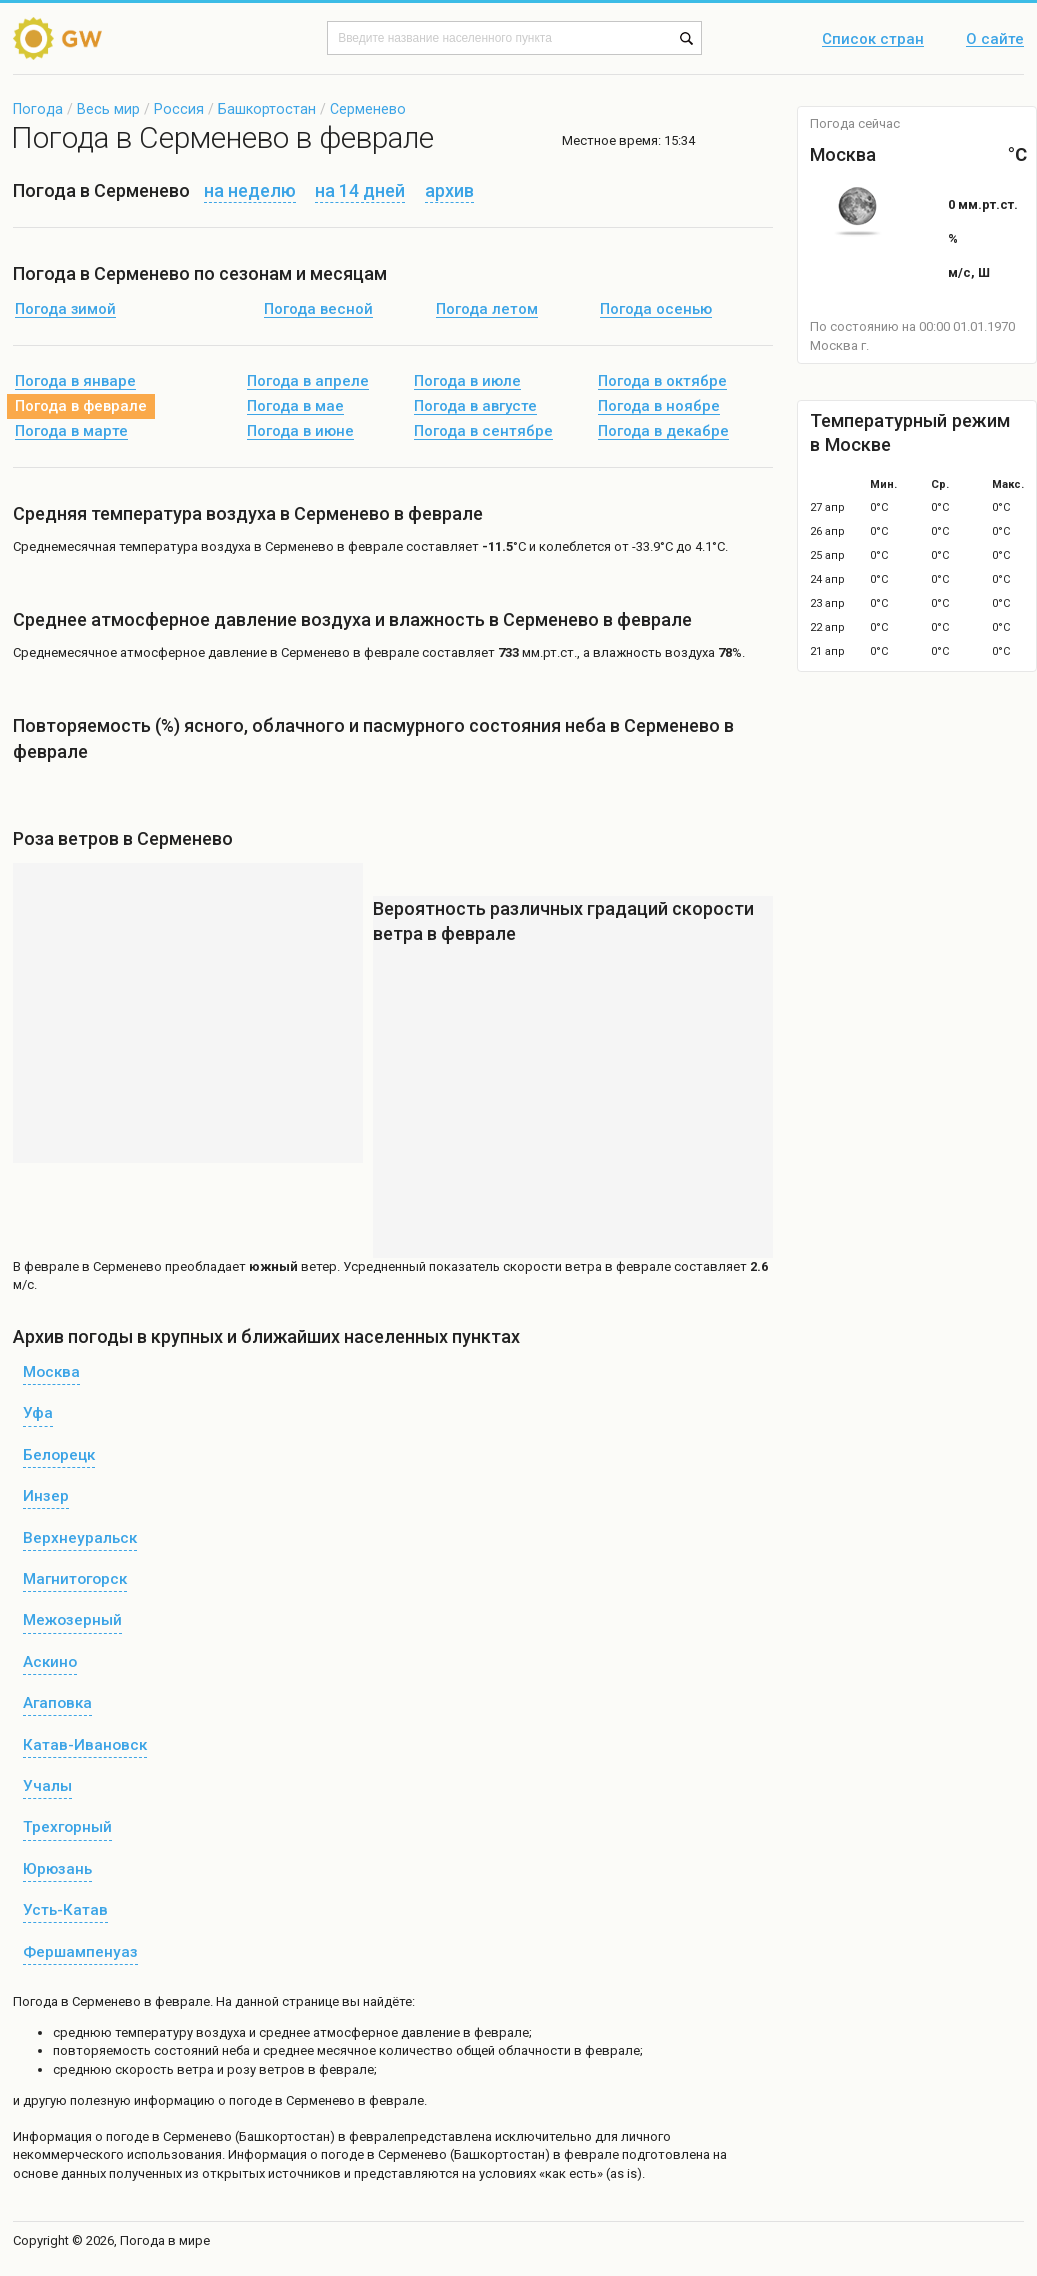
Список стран (873, 40)
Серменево (368, 109)
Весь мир (108, 109)
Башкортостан (267, 109)
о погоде (123, 2136)
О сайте (995, 40)
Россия (179, 109)
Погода (38, 109)
